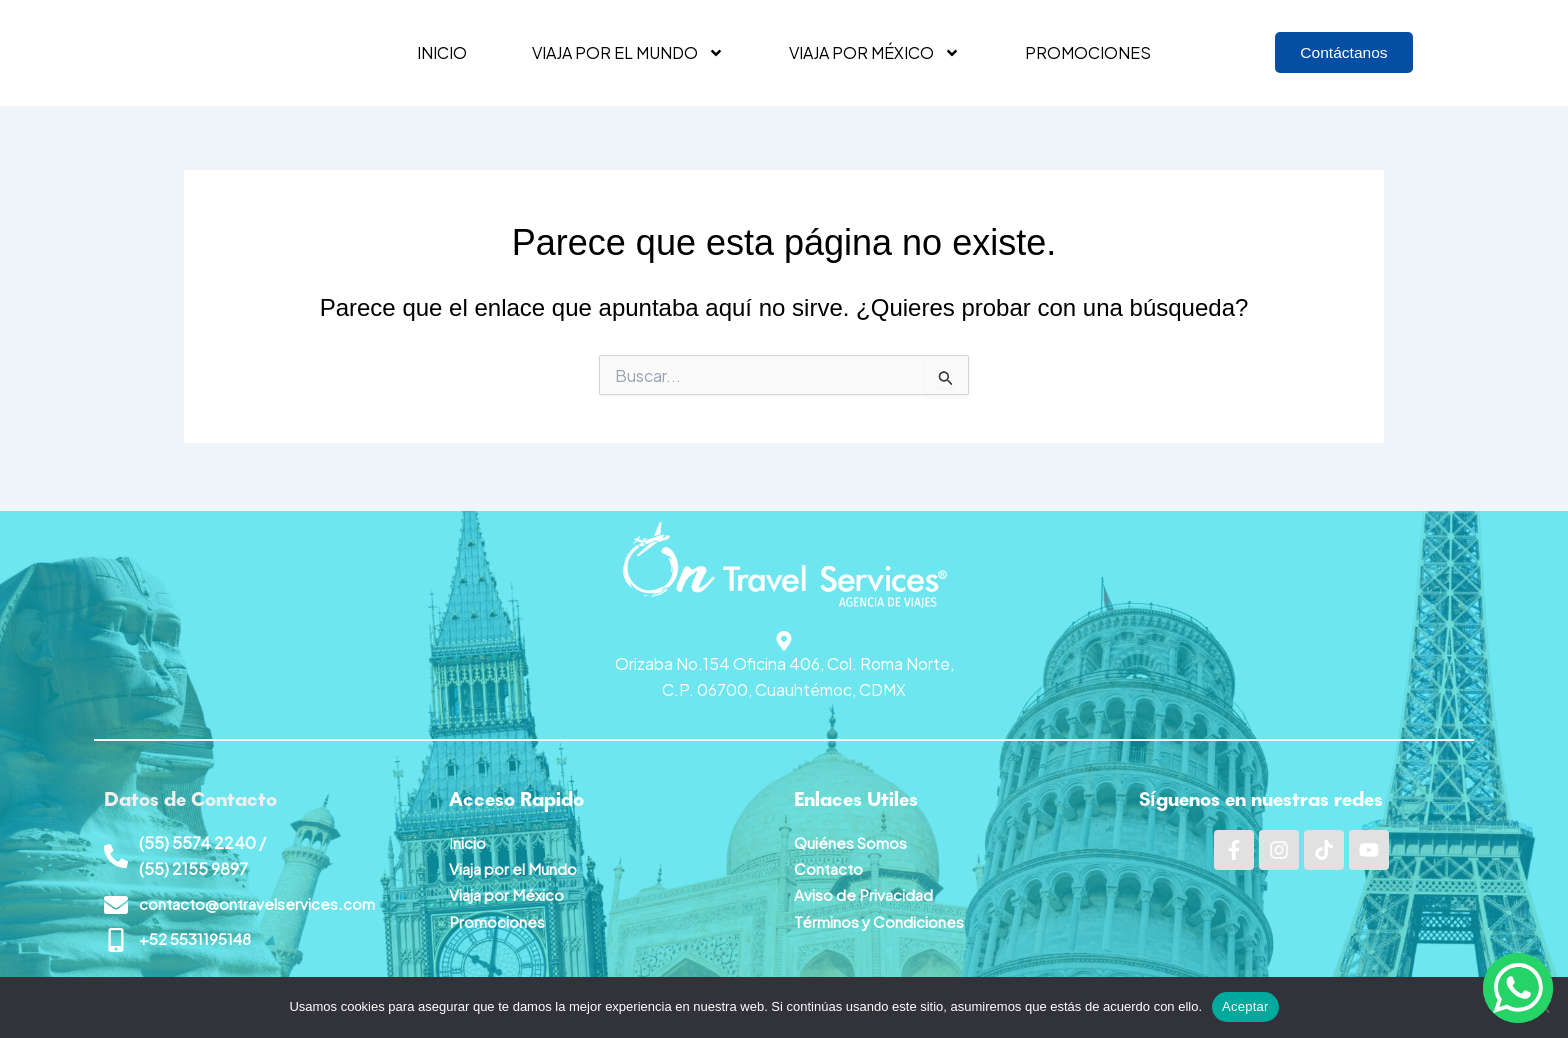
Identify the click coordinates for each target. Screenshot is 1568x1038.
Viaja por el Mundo (515, 865)
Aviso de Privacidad (865, 891)
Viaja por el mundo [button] (628, 53)
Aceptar (1245, 1006)
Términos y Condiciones (881, 918)
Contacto (830, 865)
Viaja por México (508, 891)
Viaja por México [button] (874, 53)
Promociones (1088, 52)
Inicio (442, 52)
